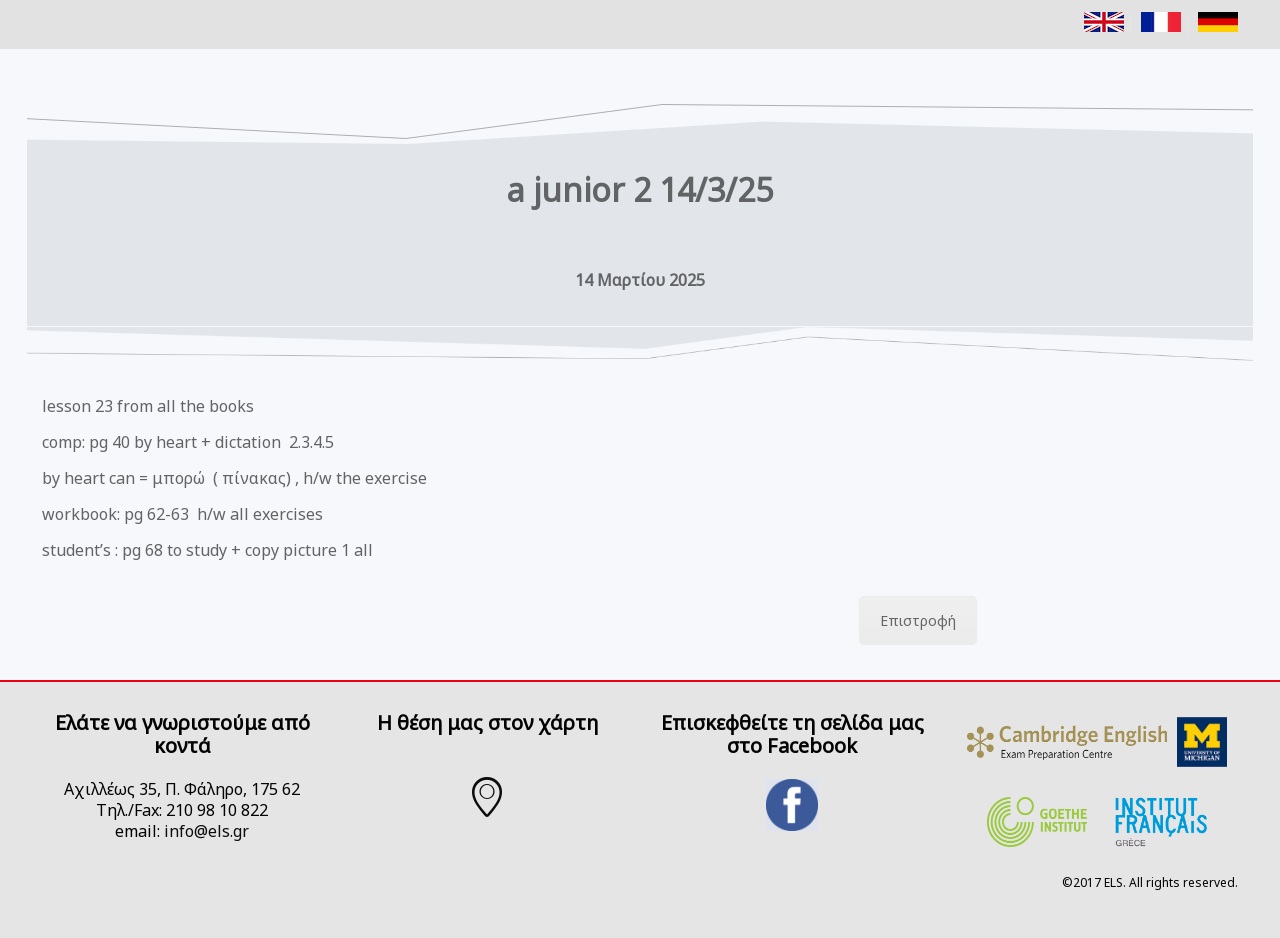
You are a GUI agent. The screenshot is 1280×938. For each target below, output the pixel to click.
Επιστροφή (918, 620)
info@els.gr (206, 831)
